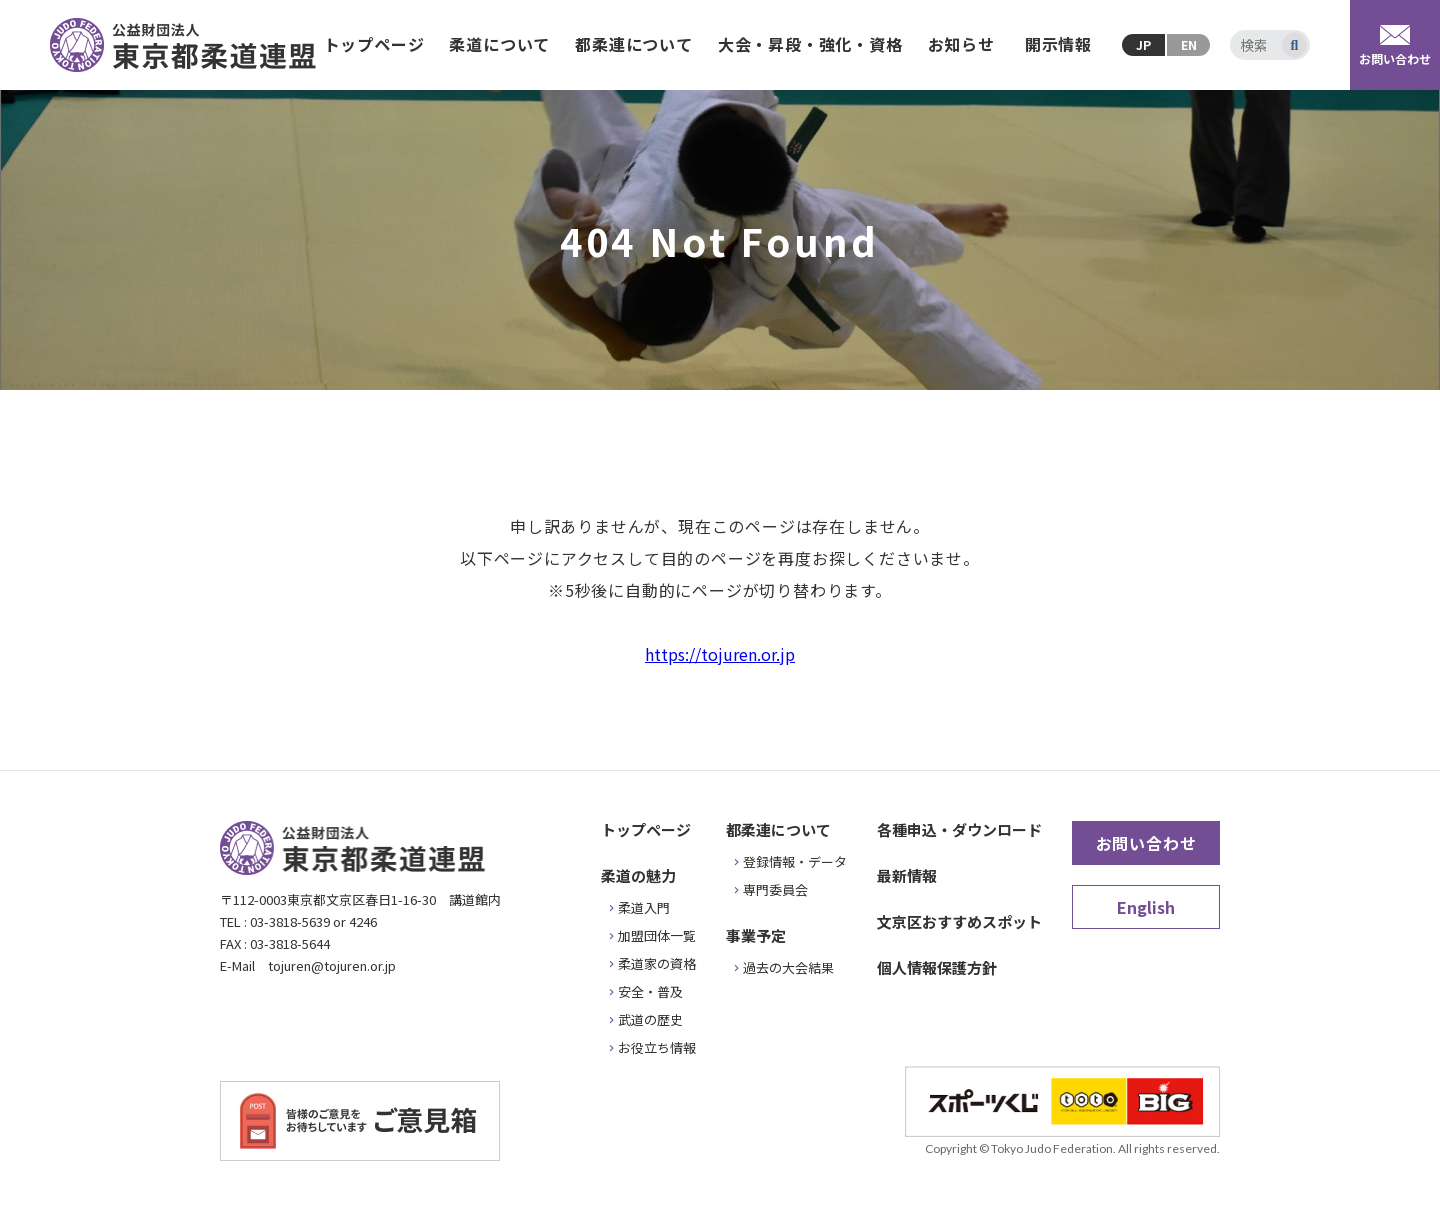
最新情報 (907, 875)
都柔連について (634, 44)
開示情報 (1058, 44)
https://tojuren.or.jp (720, 654)
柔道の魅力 (638, 875)
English (1146, 907)
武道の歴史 (650, 1019)
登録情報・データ (795, 861)
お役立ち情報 (657, 1047)
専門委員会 (775, 889)
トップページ (374, 44)
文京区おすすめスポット (959, 921)
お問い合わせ (1146, 843)
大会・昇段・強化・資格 (810, 44)
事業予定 (756, 935)
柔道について (499, 44)
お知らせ (961, 44)
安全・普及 (650, 991)
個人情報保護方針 (937, 967)
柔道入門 (644, 907)
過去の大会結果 (788, 967)
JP (1143, 44)
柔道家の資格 (657, 963)
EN (1189, 44)
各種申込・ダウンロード (959, 829)
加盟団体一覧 (657, 935)
